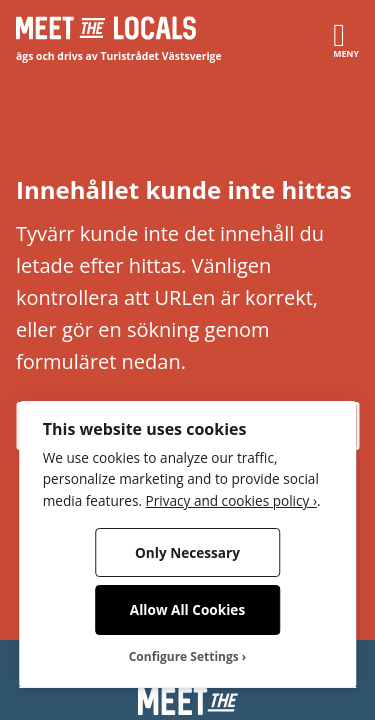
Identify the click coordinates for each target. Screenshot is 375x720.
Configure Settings (184, 657)
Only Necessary (187, 552)
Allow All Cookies (187, 609)
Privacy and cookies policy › (231, 500)
